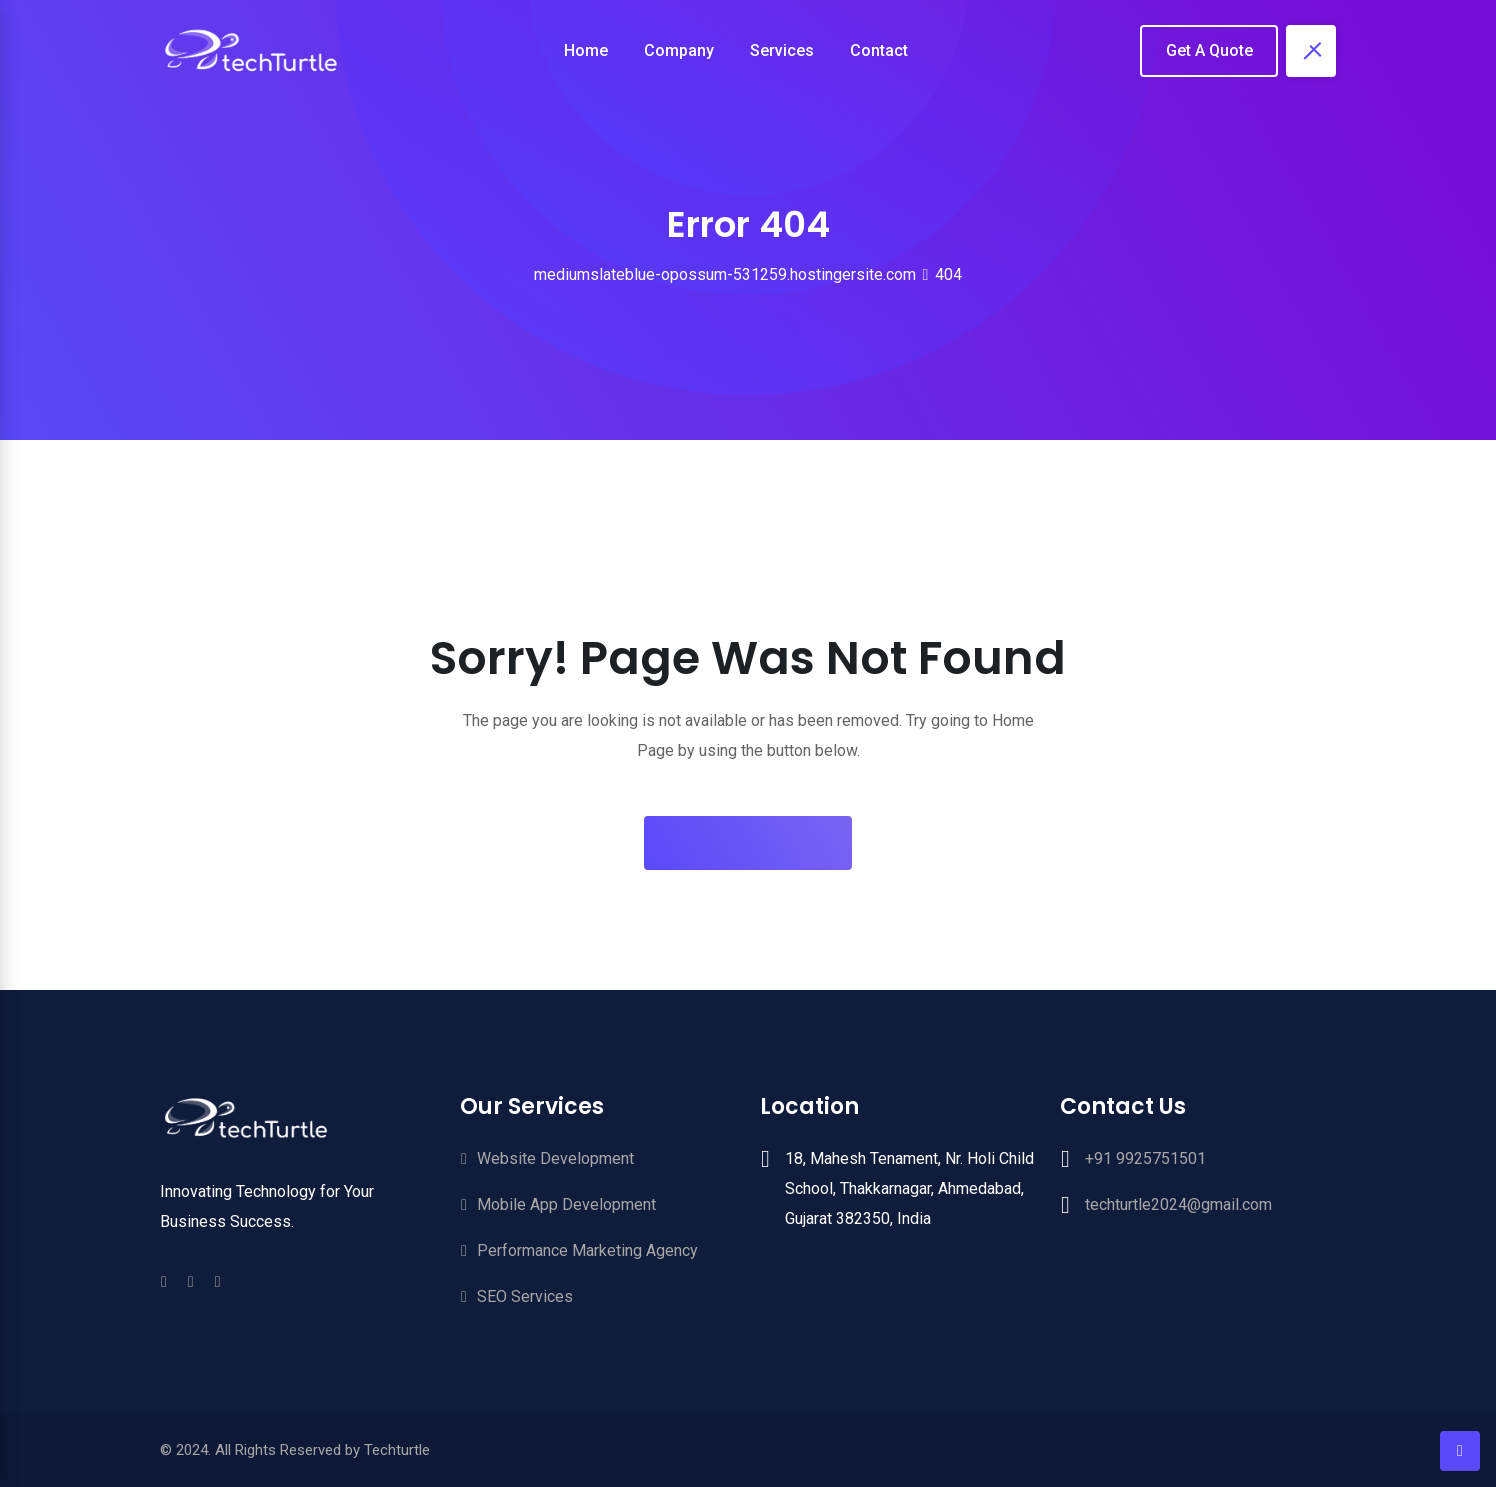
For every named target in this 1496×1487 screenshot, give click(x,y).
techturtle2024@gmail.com (1178, 1204)
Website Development (555, 1158)
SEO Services (525, 1296)
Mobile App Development (566, 1204)
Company (679, 50)
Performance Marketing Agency (587, 1250)
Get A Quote (1209, 50)
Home (586, 50)
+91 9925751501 (1145, 1158)
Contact (879, 50)
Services (782, 50)
